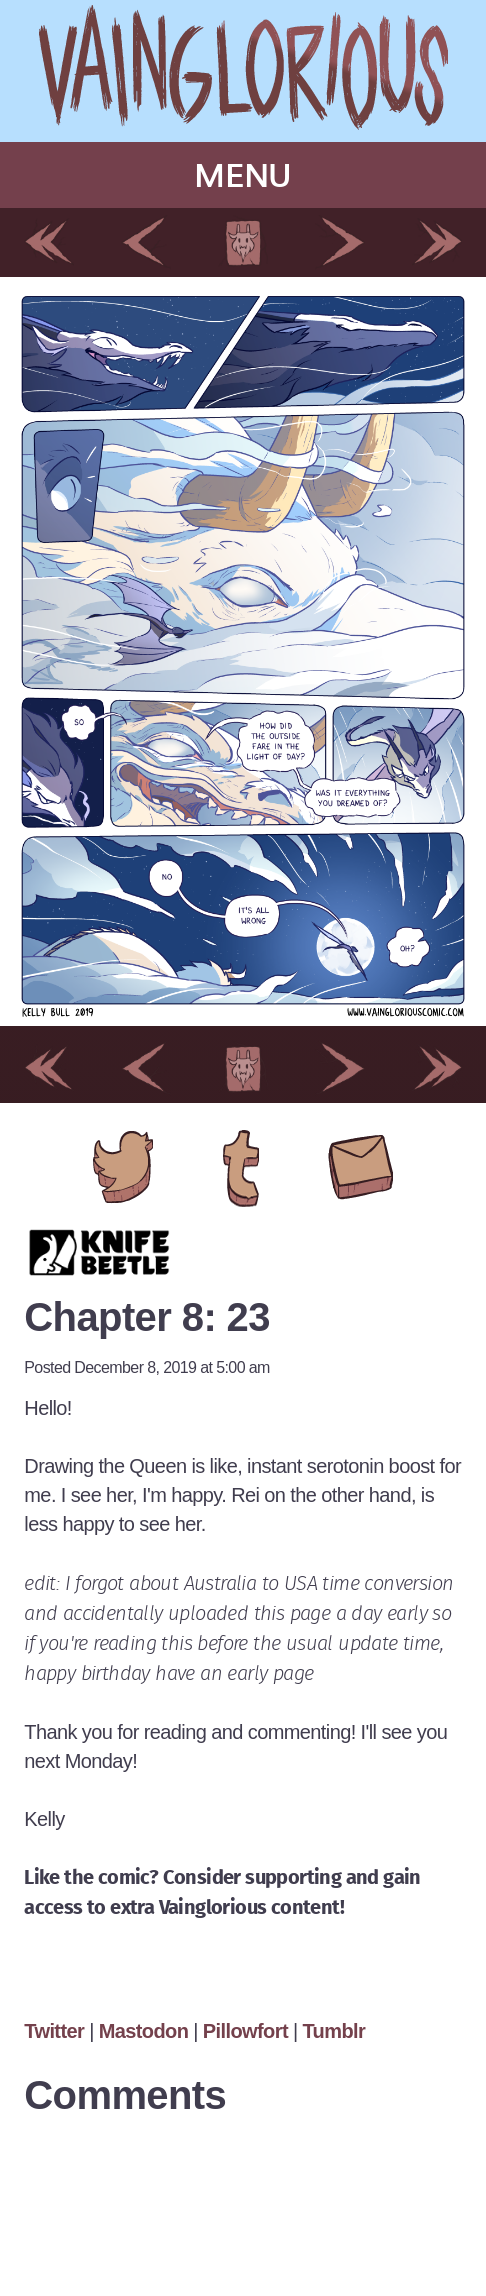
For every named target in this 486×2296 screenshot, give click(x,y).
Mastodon (144, 2031)
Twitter (56, 2031)
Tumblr (333, 2031)
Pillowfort (245, 2031)
